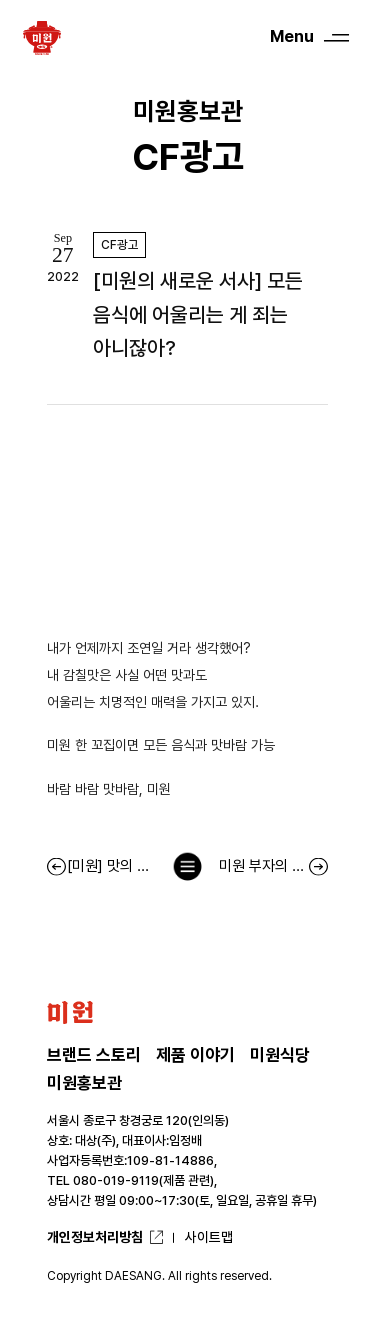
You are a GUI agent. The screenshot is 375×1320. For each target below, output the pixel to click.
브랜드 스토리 (94, 1055)
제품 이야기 (195, 1055)
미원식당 (280, 1055)
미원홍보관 (84, 1083)
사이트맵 (209, 1237)
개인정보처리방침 (95, 1237)
